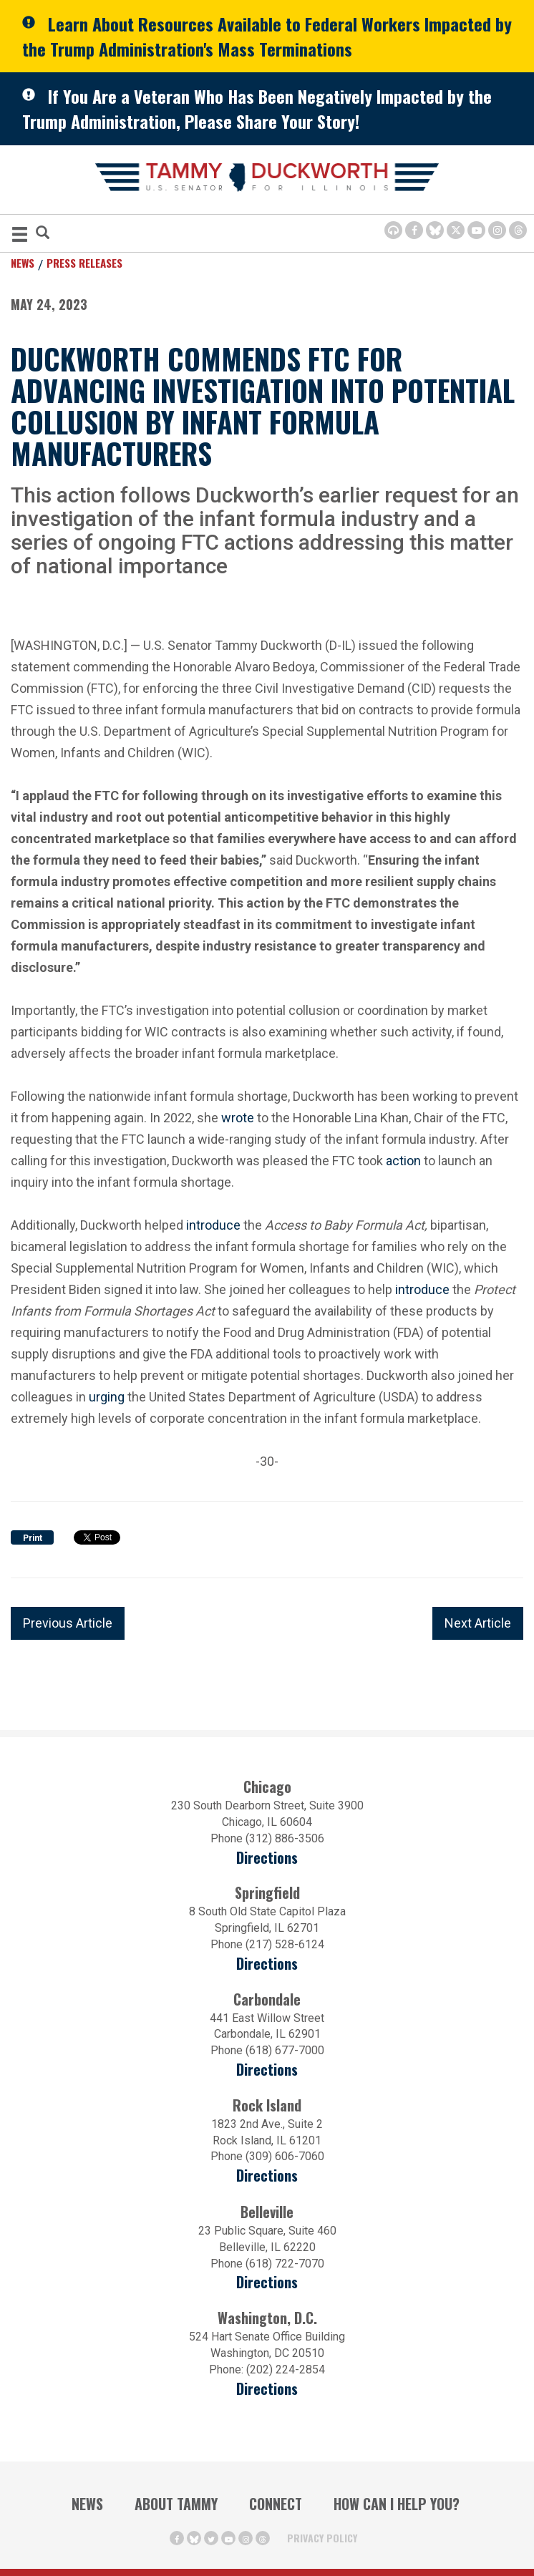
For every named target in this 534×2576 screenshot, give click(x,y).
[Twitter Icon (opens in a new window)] (456, 230)
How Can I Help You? (397, 2503)
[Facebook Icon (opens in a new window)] (414, 230)
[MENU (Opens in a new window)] (20, 236)
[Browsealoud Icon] (393, 230)
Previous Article (67, 1622)
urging (107, 1396)
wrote (237, 1117)
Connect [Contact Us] (275, 2503)
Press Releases (84, 263)
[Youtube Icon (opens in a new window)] (476, 230)
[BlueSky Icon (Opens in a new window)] (435, 230)
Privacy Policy (322, 2537)
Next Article (478, 1622)
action (403, 1160)
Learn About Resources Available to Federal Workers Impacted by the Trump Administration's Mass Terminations (267, 36)
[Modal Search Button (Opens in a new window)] (42, 233)
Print (32, 1538)
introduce (213, 1225)
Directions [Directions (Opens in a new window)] (267, 2282)
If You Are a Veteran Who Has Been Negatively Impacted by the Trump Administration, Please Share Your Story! (257, 108)
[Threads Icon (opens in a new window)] (518, 230)
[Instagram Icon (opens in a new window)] (497, 230)
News (22, 263)
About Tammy (176, 2503)
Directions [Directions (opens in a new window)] (267, 1857)
